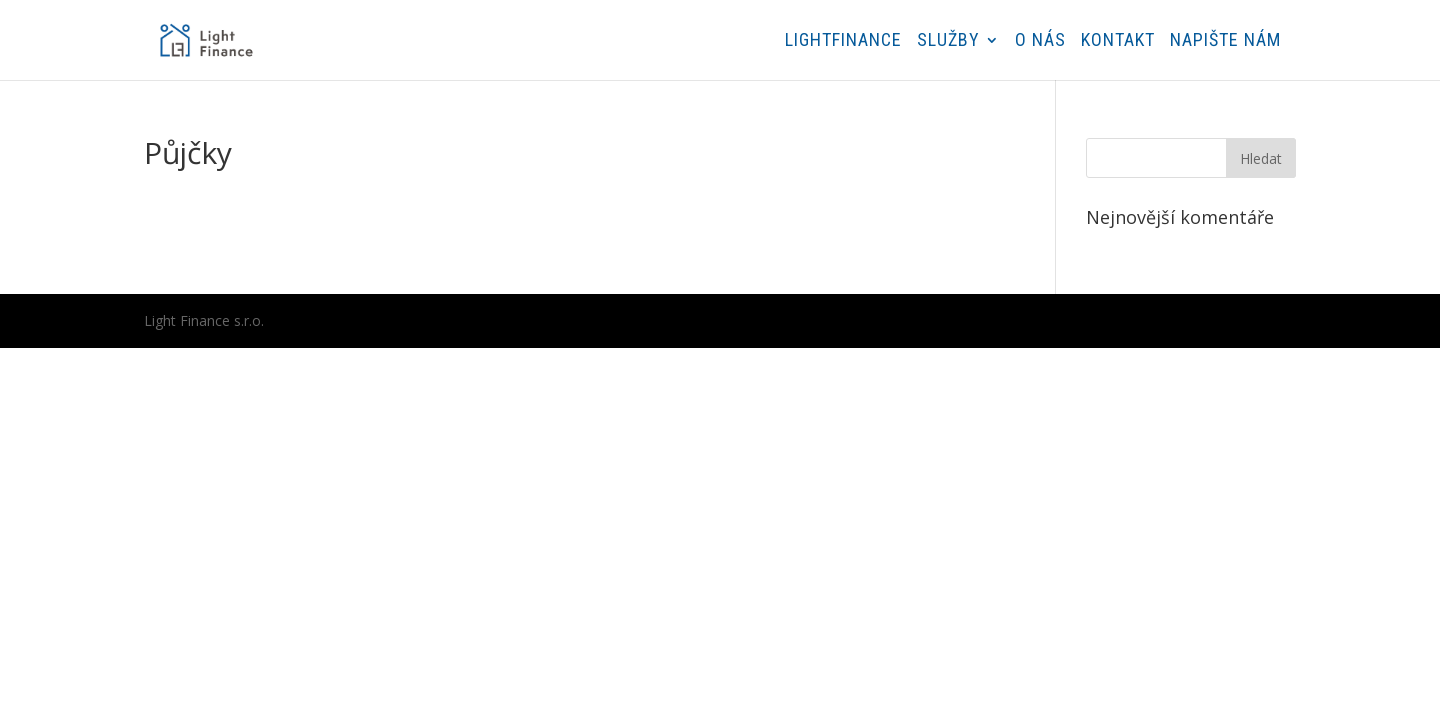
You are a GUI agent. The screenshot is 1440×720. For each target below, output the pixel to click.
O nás (1040, 41)
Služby (948, 41)
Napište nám (1225, 41)
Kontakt (1118, 41)
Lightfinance (843, 41)
